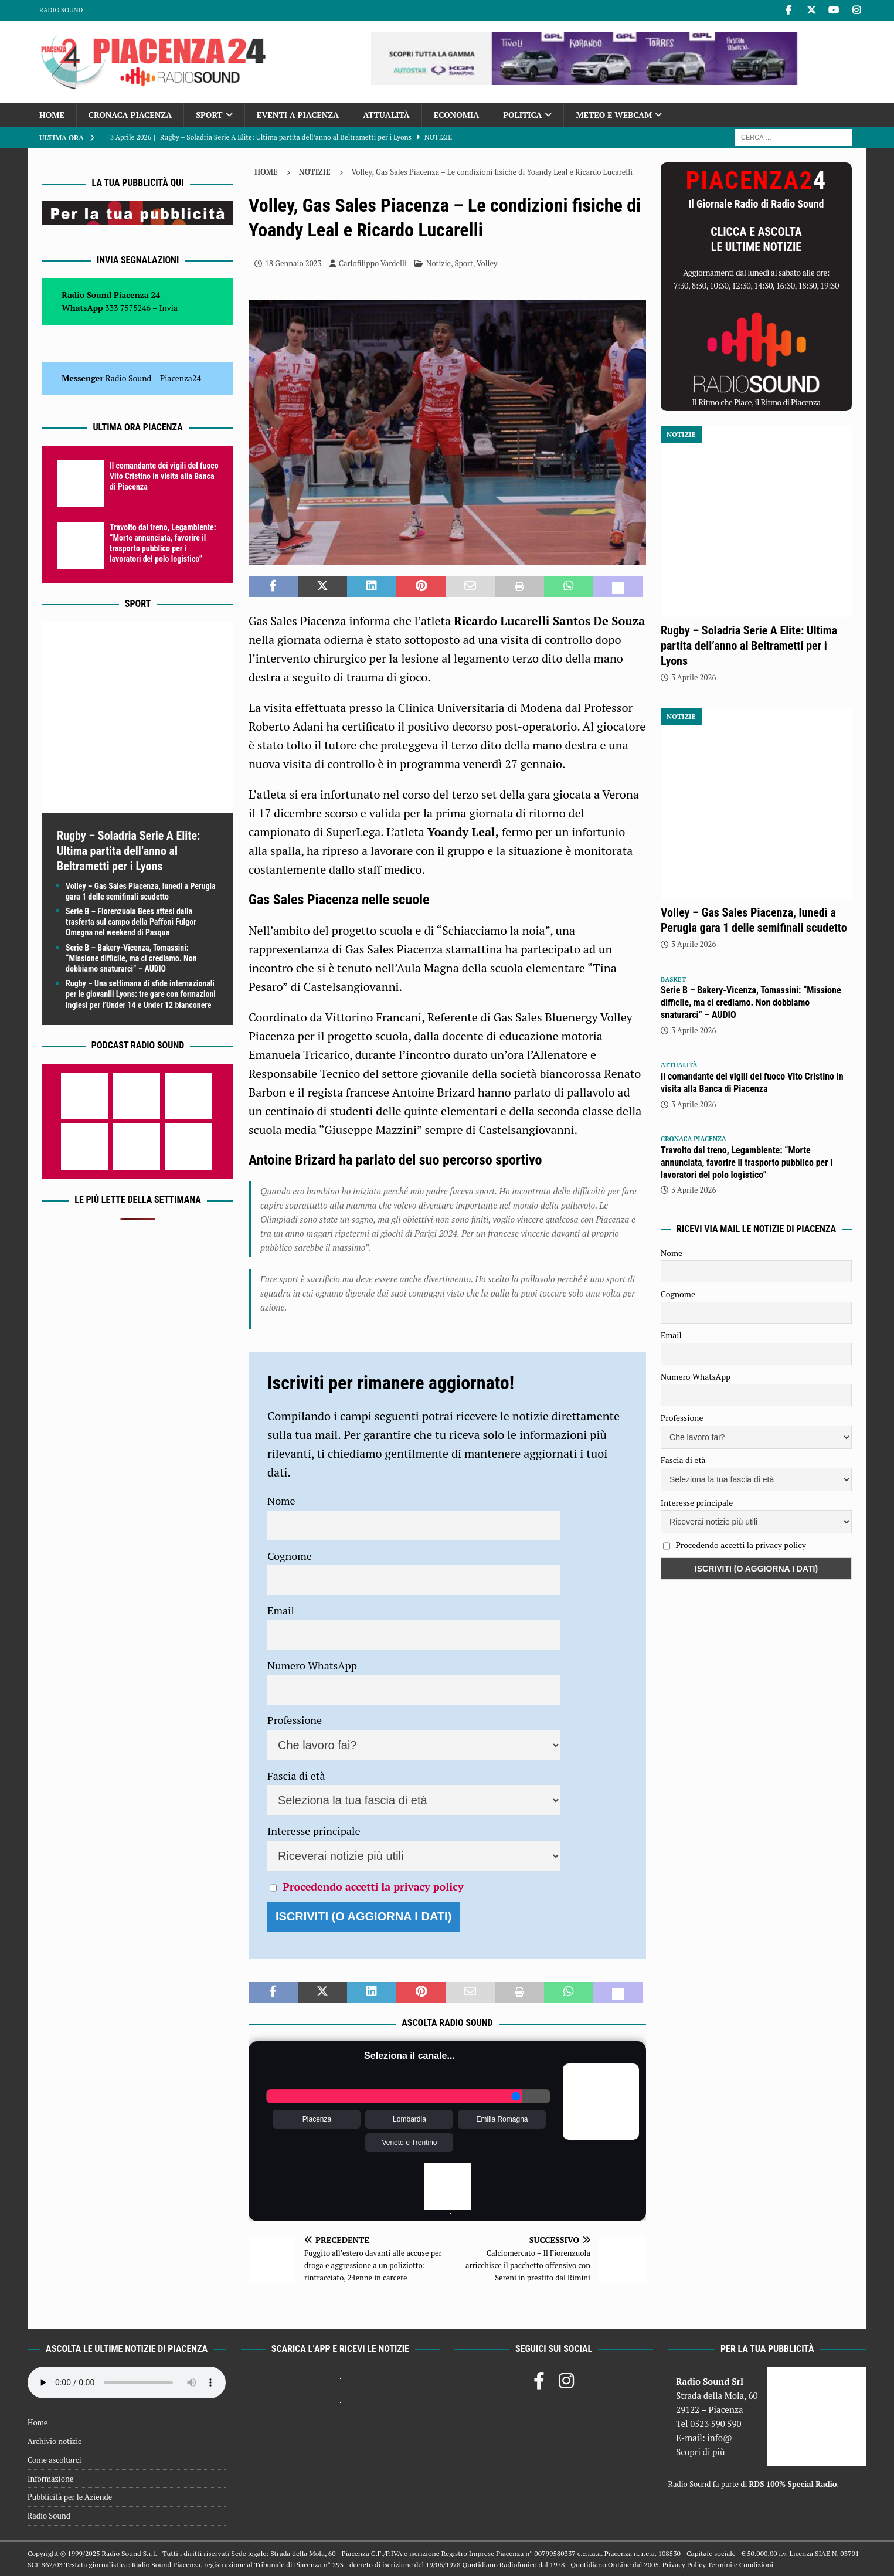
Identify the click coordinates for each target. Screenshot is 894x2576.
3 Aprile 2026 (693, 677)
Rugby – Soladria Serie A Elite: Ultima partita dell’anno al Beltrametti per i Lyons (128, 851)
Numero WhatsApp (312, 1665)
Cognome (289, 1556)
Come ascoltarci (54, 2460)
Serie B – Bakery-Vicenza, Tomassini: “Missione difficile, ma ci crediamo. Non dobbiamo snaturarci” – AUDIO (131, 958)
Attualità (386, 114)
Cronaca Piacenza (130, 114)
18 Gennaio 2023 (293, 263)
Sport (209, 114)
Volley (487, 263)
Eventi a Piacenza (298, 114)
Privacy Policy (684, 2564)
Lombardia (409, 2119)
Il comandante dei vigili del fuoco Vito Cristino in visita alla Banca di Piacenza (164, 476)
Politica (522, 114)
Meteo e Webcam (614, 114)
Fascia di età (296, 1776)
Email (280, 1610)
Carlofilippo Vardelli (373, 263)
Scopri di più (700, 2452)
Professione (294, 1720)
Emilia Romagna (502, 2119)
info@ (719, 2437)
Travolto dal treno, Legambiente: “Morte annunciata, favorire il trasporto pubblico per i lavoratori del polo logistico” (746, 1162)
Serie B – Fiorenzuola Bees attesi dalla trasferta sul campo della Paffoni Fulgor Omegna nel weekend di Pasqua (131, 922)
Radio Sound (61, 10)
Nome (281, 1501)
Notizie (438, 263)
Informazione (50, 2478)
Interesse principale (314, 1831)
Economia (456, 114)
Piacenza (316, 2119)
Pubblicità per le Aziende (70, 2497)
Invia (168, 307)
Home (51, 114)
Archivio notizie (55, 2441)
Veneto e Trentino (409, 2143)
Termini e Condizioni (740, 2564)
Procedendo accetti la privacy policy (373, 1886)
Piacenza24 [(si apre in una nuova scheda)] (180, 377)
